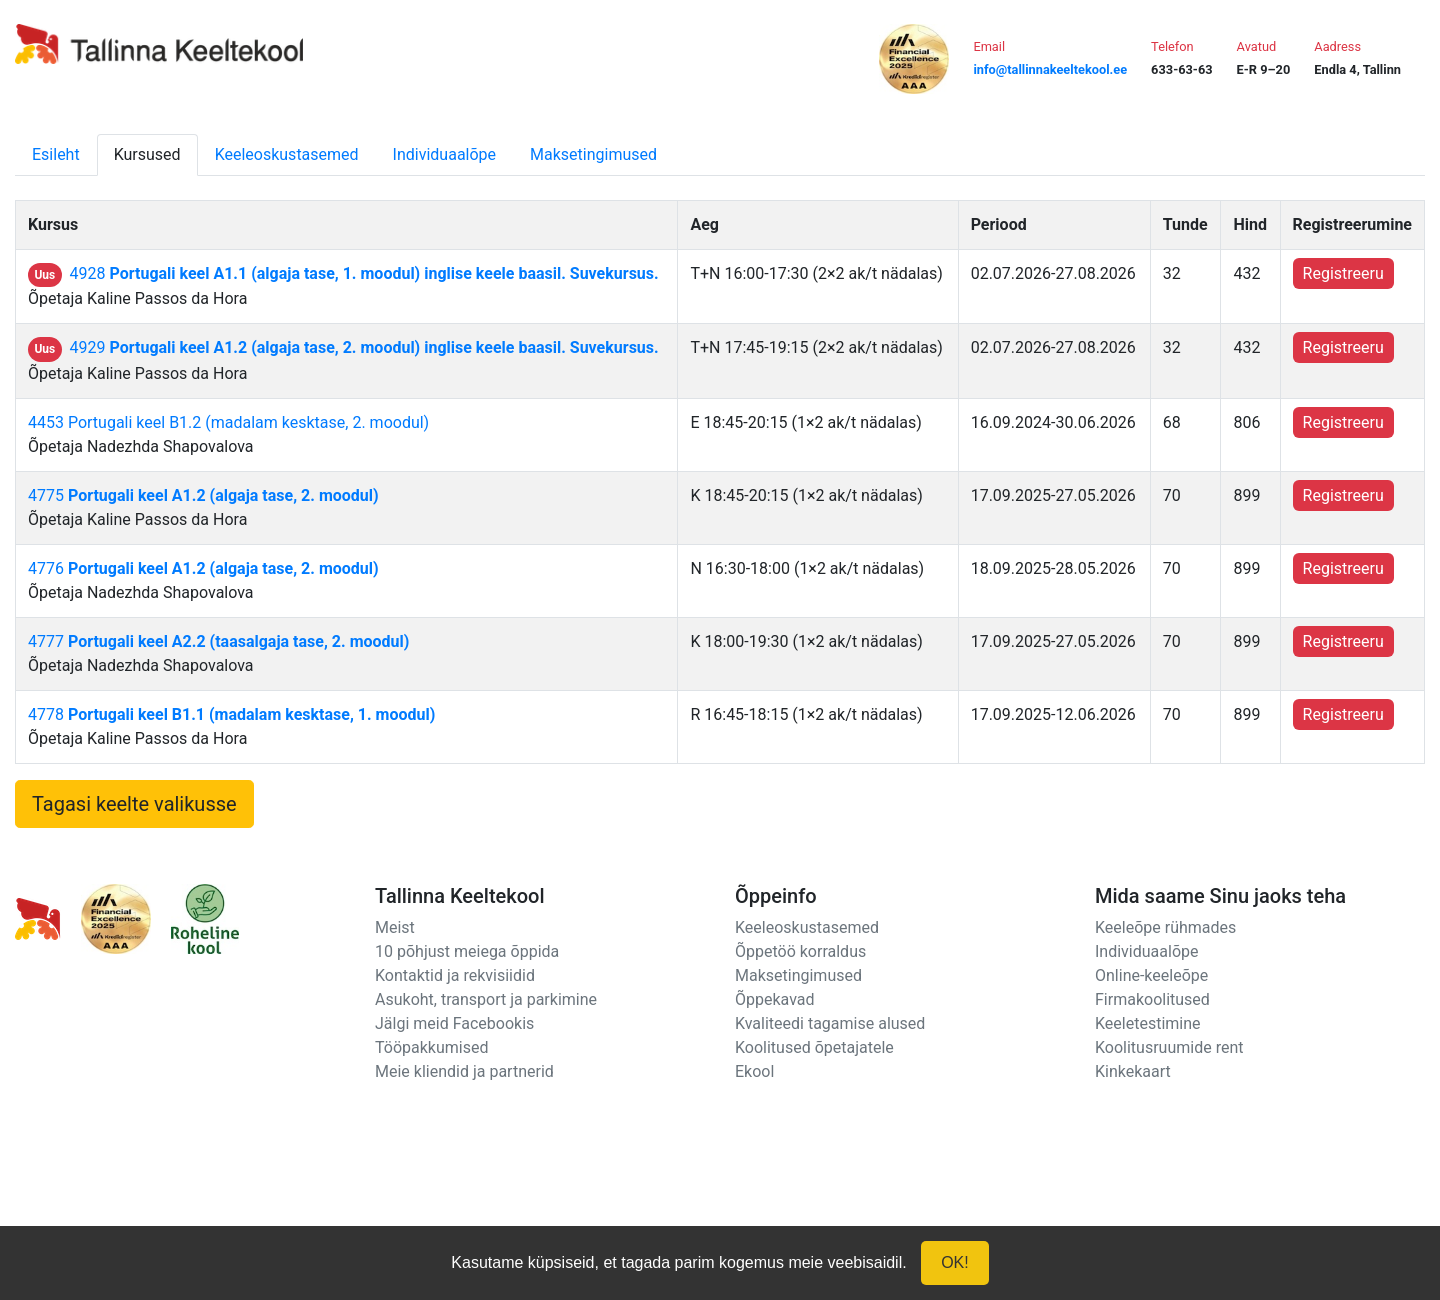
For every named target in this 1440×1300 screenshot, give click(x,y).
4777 (218, 641)
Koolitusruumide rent (1169, 1047)
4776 (203, 568)
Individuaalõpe (444, 154)
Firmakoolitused (1152, 999)
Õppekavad (775, 999)
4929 (364, 347)
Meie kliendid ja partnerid (464, 1071)
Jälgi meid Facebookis (454, 1023)
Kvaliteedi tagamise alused (830, 1023)
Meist (395, 927)
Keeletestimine (1148, 1023)
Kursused (147, 154)
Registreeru (1343, 273)
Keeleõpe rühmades (1165, 927)
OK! (955, 1262)
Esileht (56, 154)
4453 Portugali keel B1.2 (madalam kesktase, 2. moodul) (228, 422)
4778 (231, 714)
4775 (203, 495)
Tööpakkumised (431, 1047)
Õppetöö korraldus (800, 951)
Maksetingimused (593, 154)
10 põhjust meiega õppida (467, 951)
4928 (364, 273)
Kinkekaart (1133, 1071)
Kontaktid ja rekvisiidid (455, 975)
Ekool (754, 1071)
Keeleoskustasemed (287, 154)
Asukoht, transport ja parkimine (486, 999)
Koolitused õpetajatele (814, 1047)
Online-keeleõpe (1151, 975)
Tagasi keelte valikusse (134, 804)
